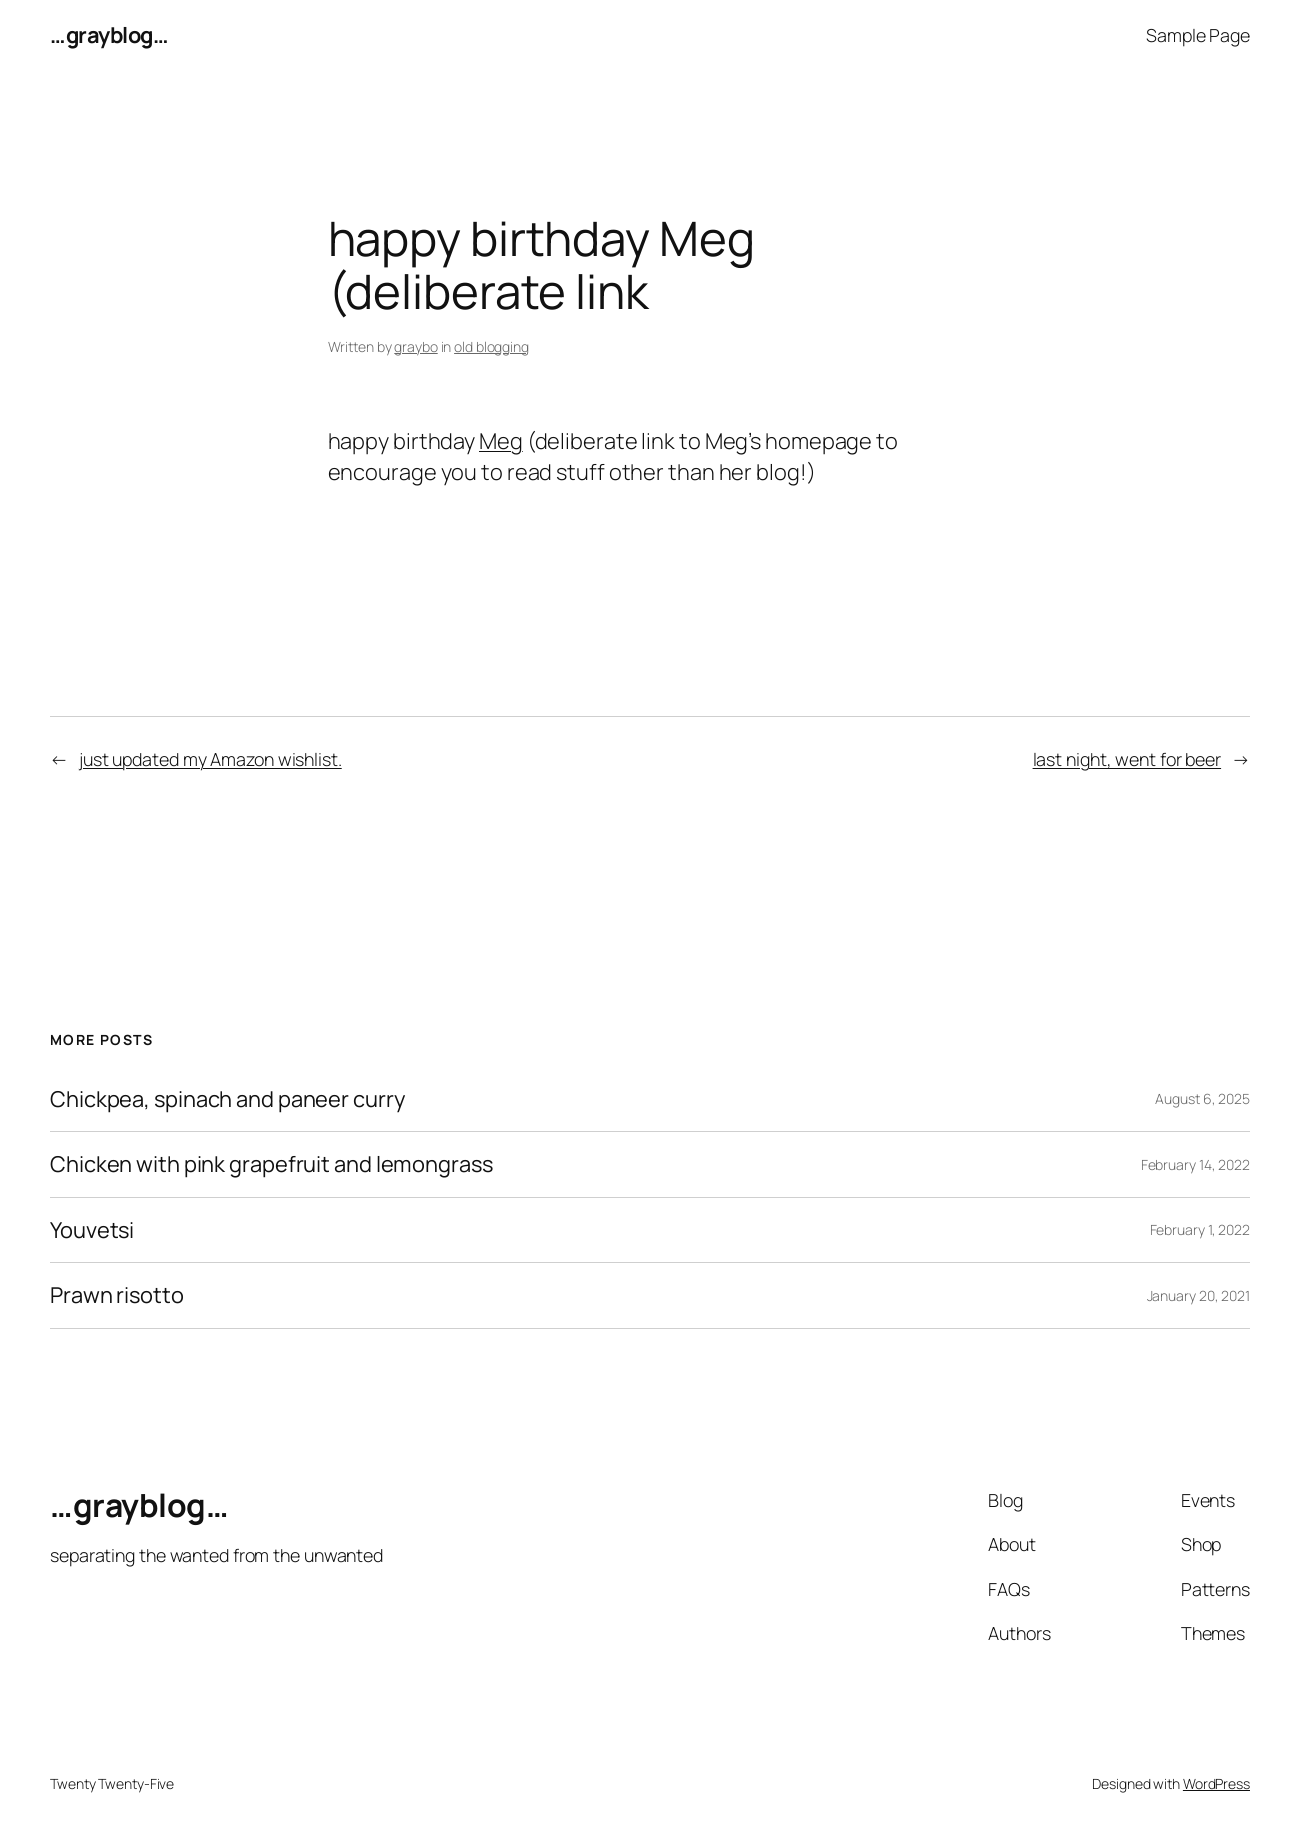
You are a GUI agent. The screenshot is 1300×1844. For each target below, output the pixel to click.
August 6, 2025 (1202, 1098)
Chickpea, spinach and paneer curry (228, 1099)
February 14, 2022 (1195, 1164)
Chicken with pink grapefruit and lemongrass (271, 1164)
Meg (501, 441)
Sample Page (1198, 35)
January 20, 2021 (1198, 1295)
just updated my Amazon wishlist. (210, 759)
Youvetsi (92, 1230)
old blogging (491, 346)
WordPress (1216, 1783)
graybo (415, 346)
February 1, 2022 (1200, 1229)
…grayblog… (109, 35)
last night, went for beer (1127, 759)
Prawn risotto (117, 1295)
